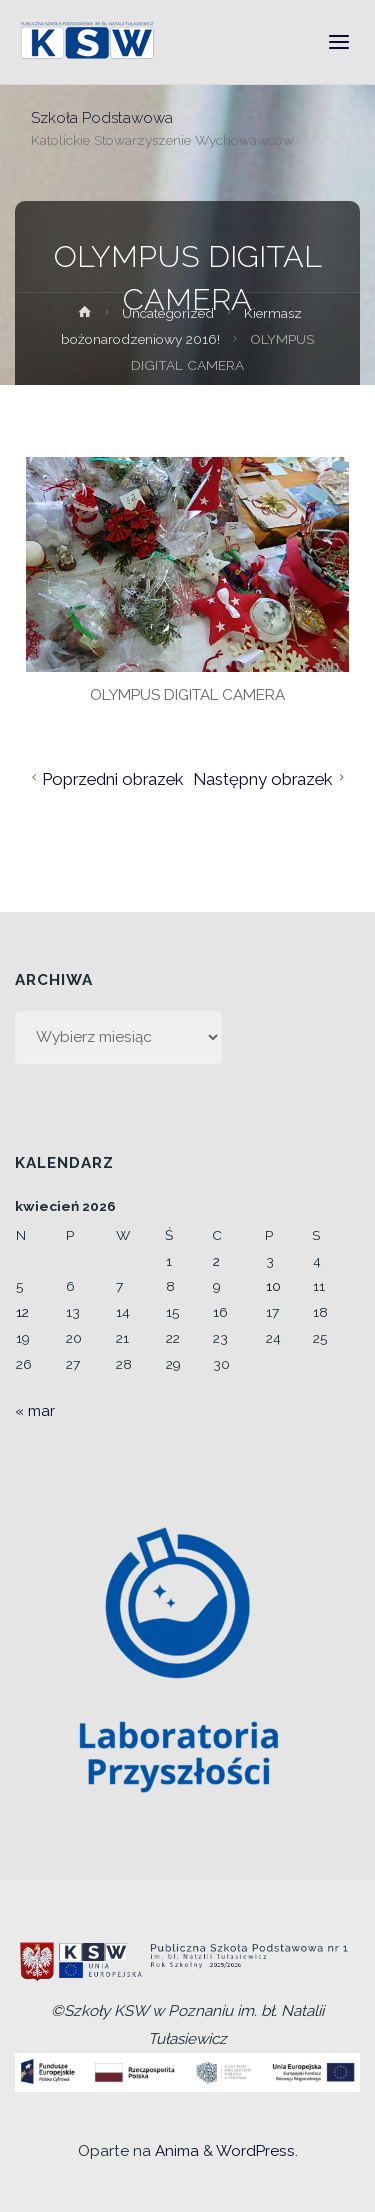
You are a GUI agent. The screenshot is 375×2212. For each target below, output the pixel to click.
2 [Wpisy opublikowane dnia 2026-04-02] (216, 1261)
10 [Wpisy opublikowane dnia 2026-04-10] (273, 1286)
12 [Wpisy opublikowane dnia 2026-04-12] (22, 1312)
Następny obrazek (271, 779)
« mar (35, 1411)
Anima (175, 2151)
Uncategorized (168, 313)
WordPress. (257, 2151)
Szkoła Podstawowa (102, 117)
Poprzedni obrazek (105, 779)
